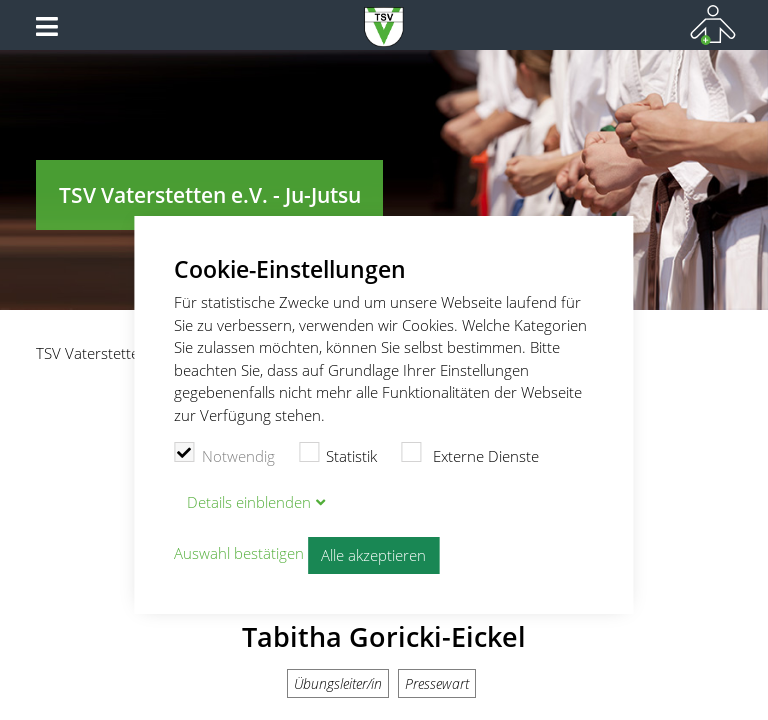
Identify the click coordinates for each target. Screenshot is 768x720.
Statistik (338, 454)
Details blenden (249, 502)
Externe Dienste (470, 454)
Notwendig (224, 454)
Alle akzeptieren (373, 555)
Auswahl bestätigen (239, 553)
